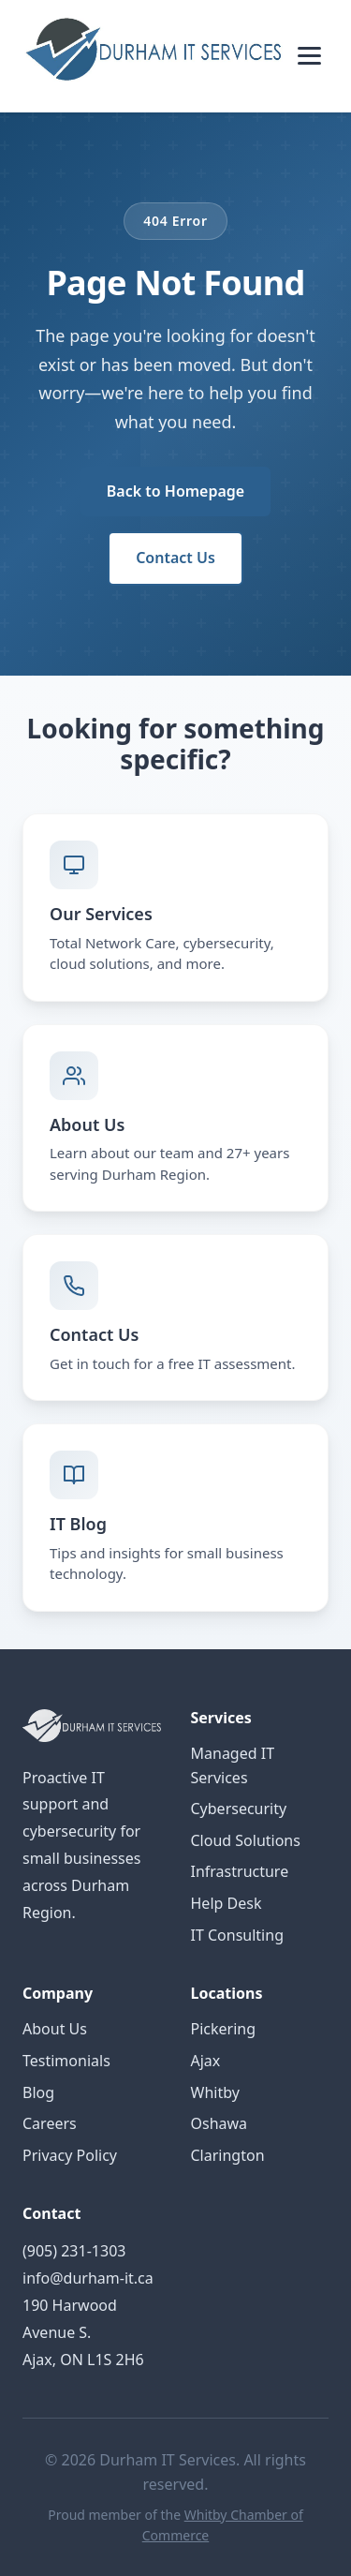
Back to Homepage (175, 491)
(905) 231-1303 (73, 2251)
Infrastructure (240, 1871)
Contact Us (175, 557)
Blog (38, 2092)
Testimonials (66, 2060)
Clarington (228, 2155)
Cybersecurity (239, 1808)
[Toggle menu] (309, 55)
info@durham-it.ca (88, 2278)
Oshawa (219, 2123)
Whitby (215, 2092)
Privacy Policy (69, 2155)
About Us (54, 2028)
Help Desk (226, 1903)
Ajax (206, 2060)
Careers (49, 2123)
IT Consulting (237, 1935)
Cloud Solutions (245, 1840)
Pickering (223, 2028)
